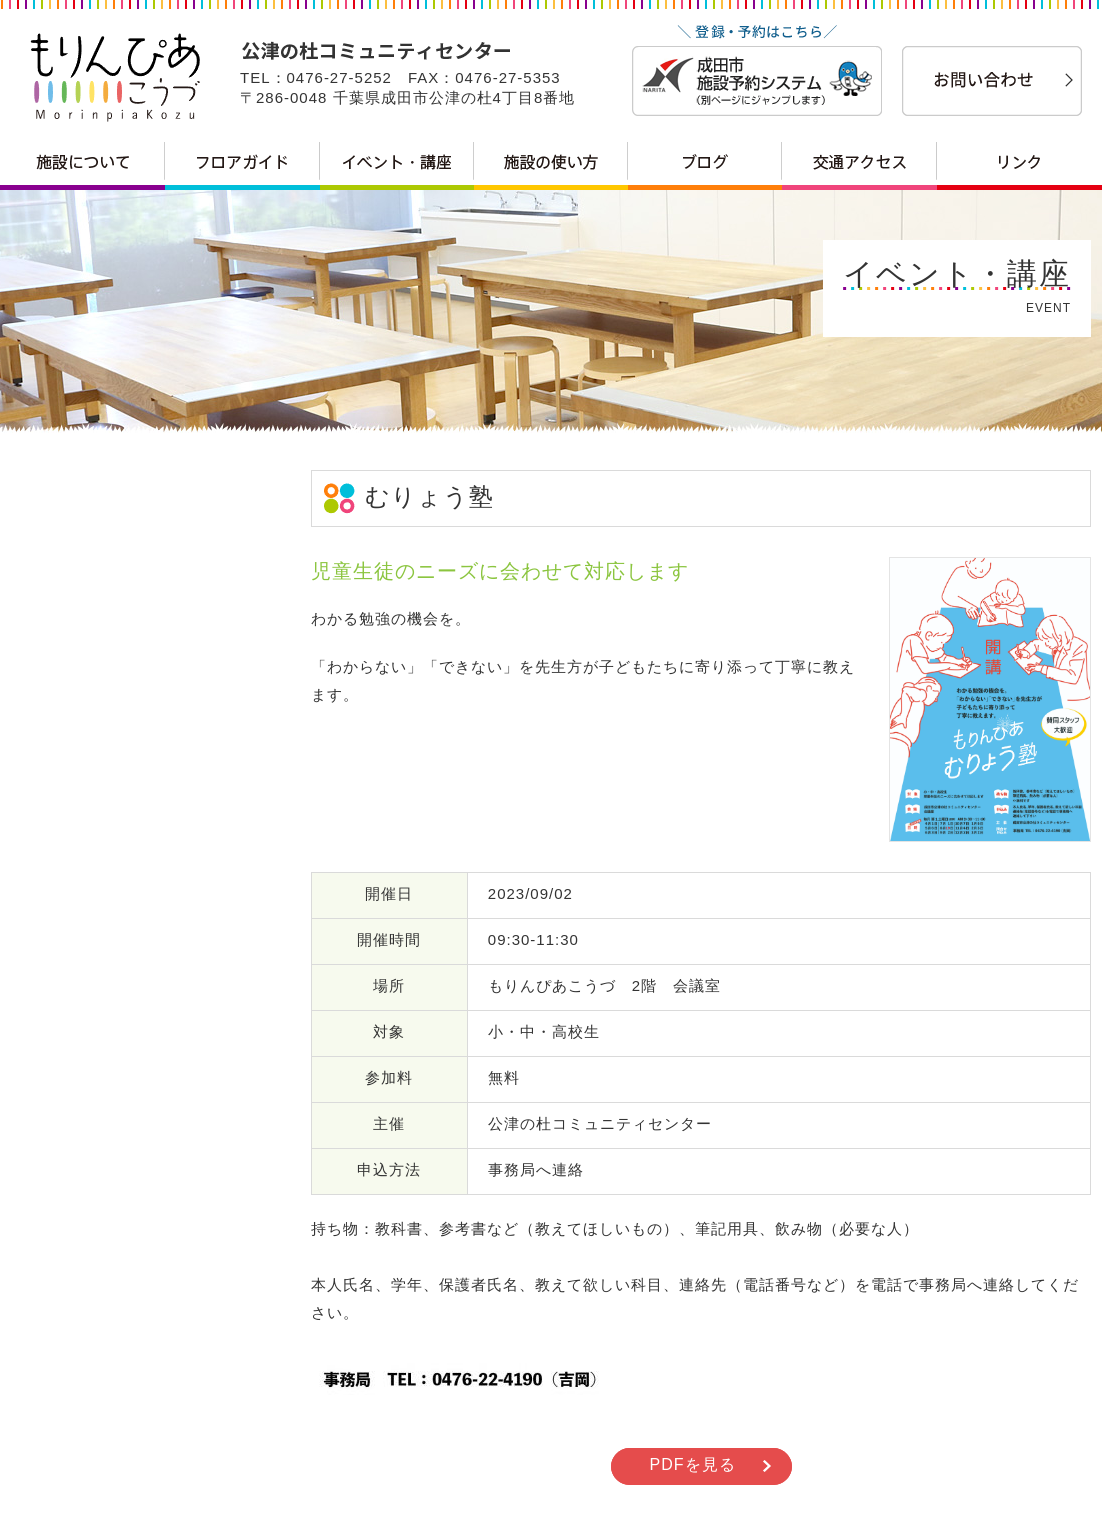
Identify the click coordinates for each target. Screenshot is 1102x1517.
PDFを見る (693, 1464)
